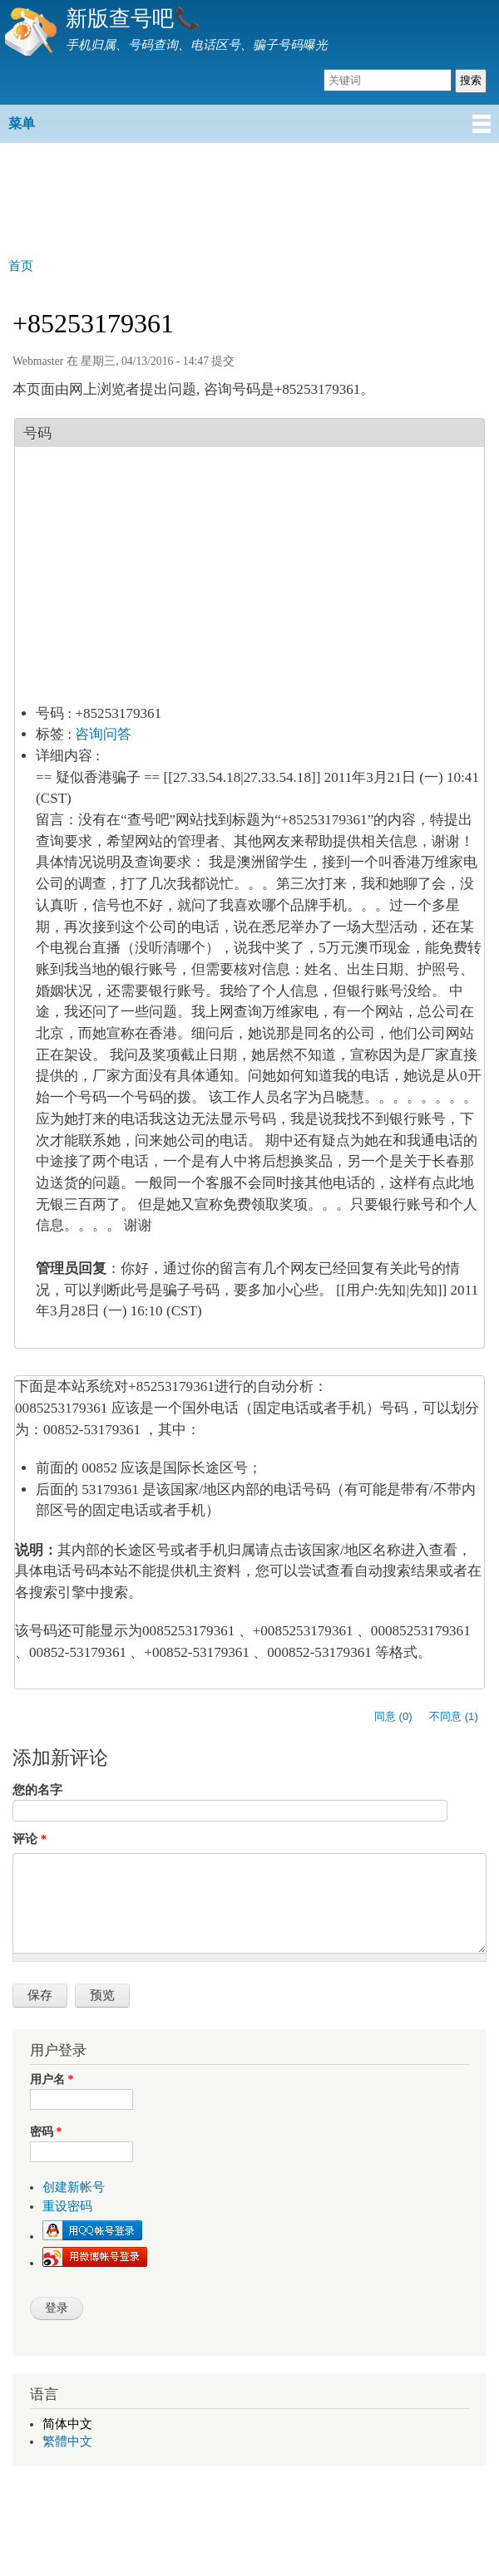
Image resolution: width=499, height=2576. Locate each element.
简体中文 (67, 2424)
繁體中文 (67, 2441)
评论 (29, 1839)
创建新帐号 (73, 2187)
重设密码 (67, 2206)
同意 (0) (393, 1716)
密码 (46, 2132)
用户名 (51, 2079)
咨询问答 (103, 734)
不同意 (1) (453, 1716)
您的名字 (37, 1790)
